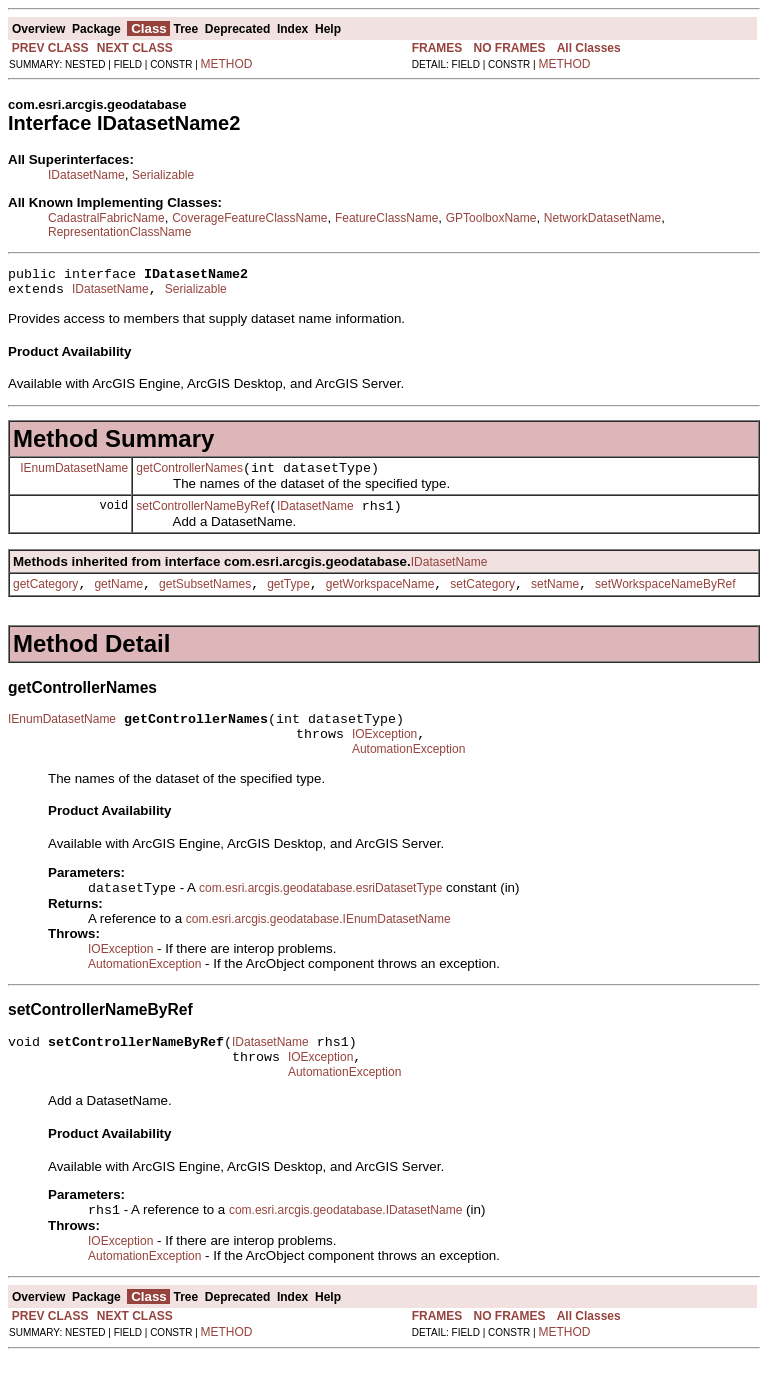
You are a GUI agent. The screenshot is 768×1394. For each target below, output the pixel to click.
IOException (384, 755)
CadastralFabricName (106, 218)
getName (118, 599)
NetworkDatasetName (602, 218)
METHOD (227, 64)
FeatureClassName (386, 218)
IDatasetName (86, 175)
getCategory (45, 599)
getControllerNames (189, 477)
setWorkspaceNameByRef (665, 599)
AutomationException (408, 773)
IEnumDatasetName (74, 476)
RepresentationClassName (119, 232)
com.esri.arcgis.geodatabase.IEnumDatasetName (318, 945)
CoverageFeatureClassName (249, 218)
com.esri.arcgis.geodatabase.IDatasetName (345, 1247)
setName (555, 599)
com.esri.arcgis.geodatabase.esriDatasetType (320, 914)
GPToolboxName (491, 218)
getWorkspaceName (380, 599)
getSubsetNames (205, 599)
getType (288, 599)
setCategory (482, 599)
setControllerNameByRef (202, 518)
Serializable (163, 175)
